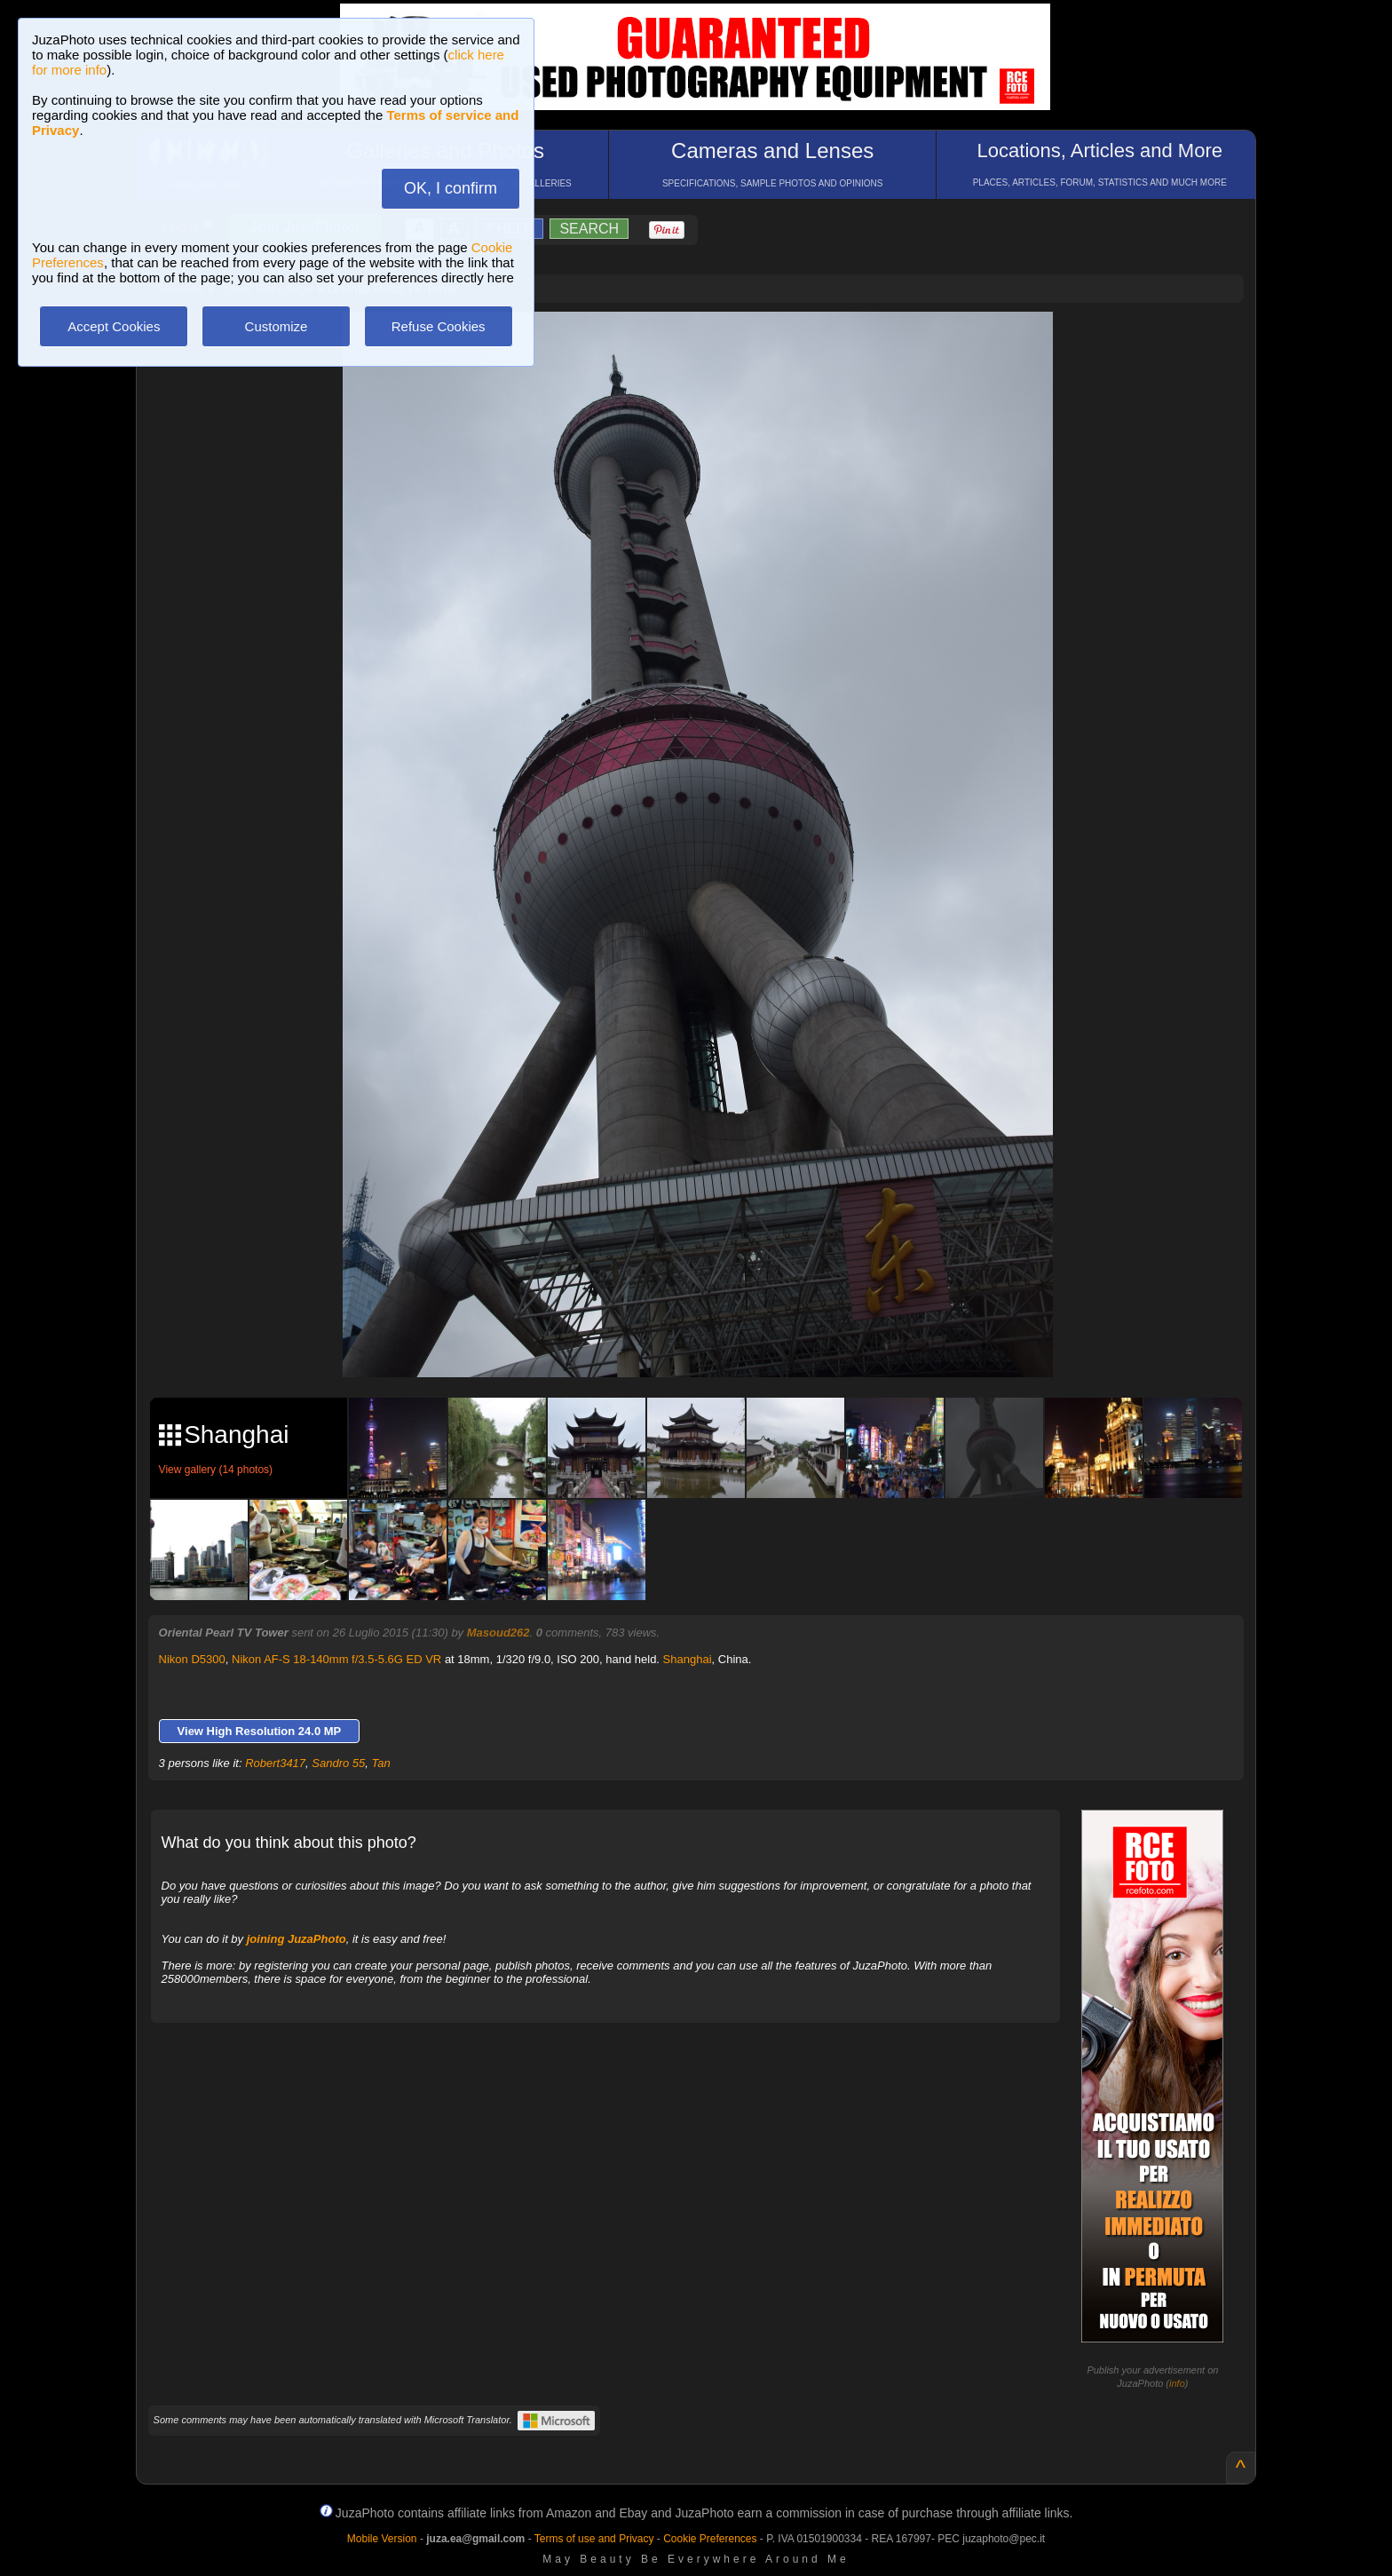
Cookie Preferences (709, 2538)
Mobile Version (382, 2538)
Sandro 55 (338, 1763)
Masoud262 (498, 1632)
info (1177, 2383)
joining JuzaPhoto (296, 1939)
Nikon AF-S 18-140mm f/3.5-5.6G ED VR (336, 1659)
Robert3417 (275, 1763)
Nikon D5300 (192, 1659)
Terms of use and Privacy (594, 2538)
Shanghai (687, 1659)
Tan (381, 1763)
